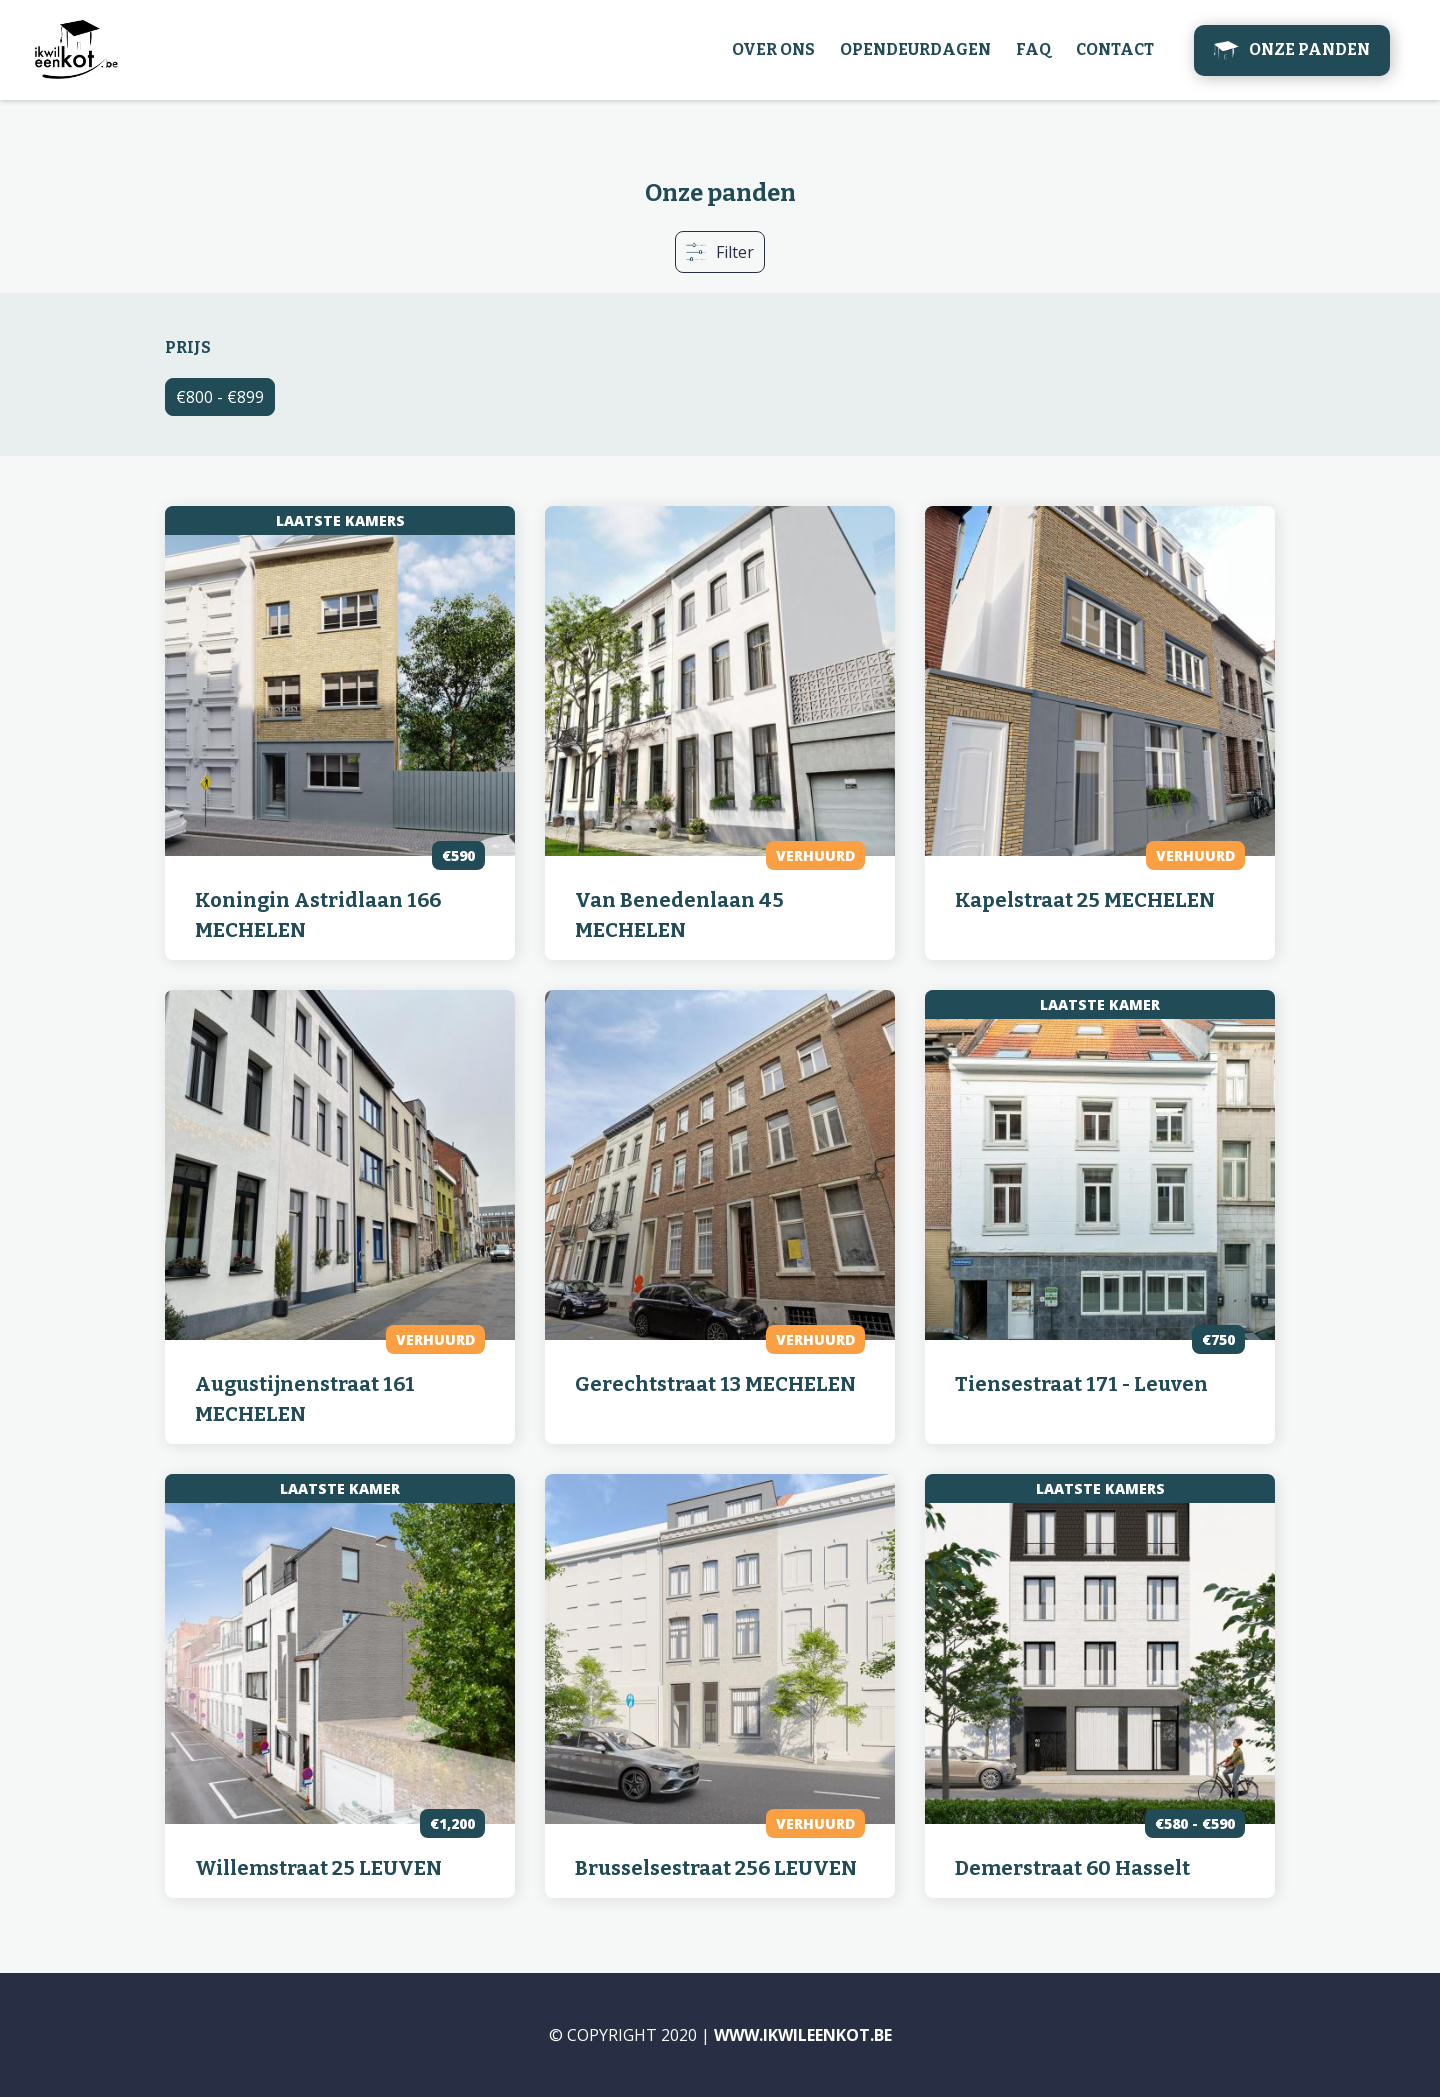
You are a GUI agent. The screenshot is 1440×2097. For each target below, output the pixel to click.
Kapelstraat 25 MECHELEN (1085, 900)
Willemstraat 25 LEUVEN (318, 1868)
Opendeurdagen (915, 49)
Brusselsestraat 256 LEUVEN (716, 1868)
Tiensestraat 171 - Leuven (1081, 1384)
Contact (1115, 49)
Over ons (773, 49)
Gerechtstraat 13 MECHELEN (715, 1384)
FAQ (1033, 49)
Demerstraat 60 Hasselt (1072, 1868)
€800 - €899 (220, 397)
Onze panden (1309, 49)
